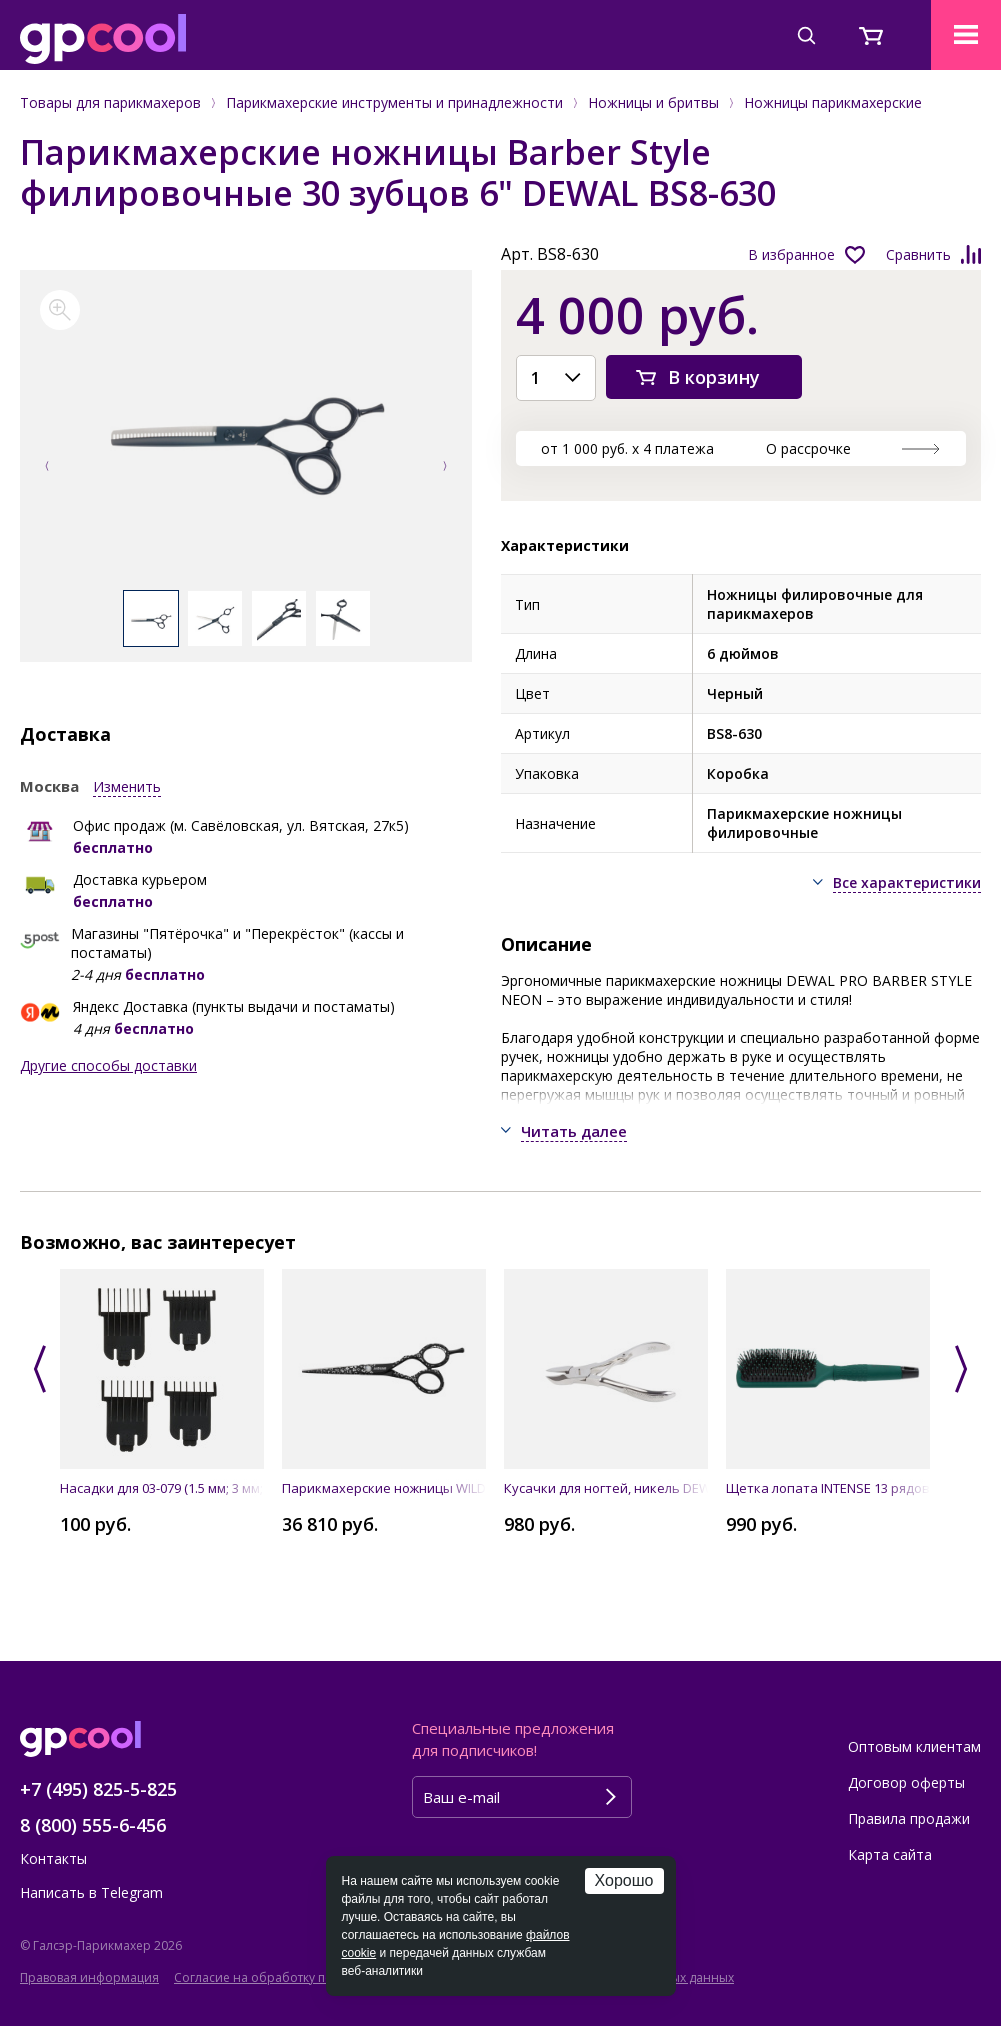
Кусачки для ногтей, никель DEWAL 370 (606, 1488)
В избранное (791, 254)
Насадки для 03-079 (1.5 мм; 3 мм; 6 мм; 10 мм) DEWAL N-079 (162, 1488)
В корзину (714, 377)
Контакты (53, 1858)
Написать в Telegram (91, 1892)
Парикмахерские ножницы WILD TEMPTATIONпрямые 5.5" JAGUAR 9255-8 (384, 1488)
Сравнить (918, 254)
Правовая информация (89, 1977)
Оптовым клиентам (914, 1746)
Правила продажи (909, 1818)
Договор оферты (906, 1782)
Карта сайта (890, 1854)
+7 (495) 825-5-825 (98, 1789)
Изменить (127, 786)
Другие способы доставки (108, 1065)
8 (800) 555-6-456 (93, 1825)
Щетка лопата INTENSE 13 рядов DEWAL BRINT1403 (828, 1488)
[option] (246, 440)
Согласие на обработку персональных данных (314, 1977)
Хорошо (624, 1880)
